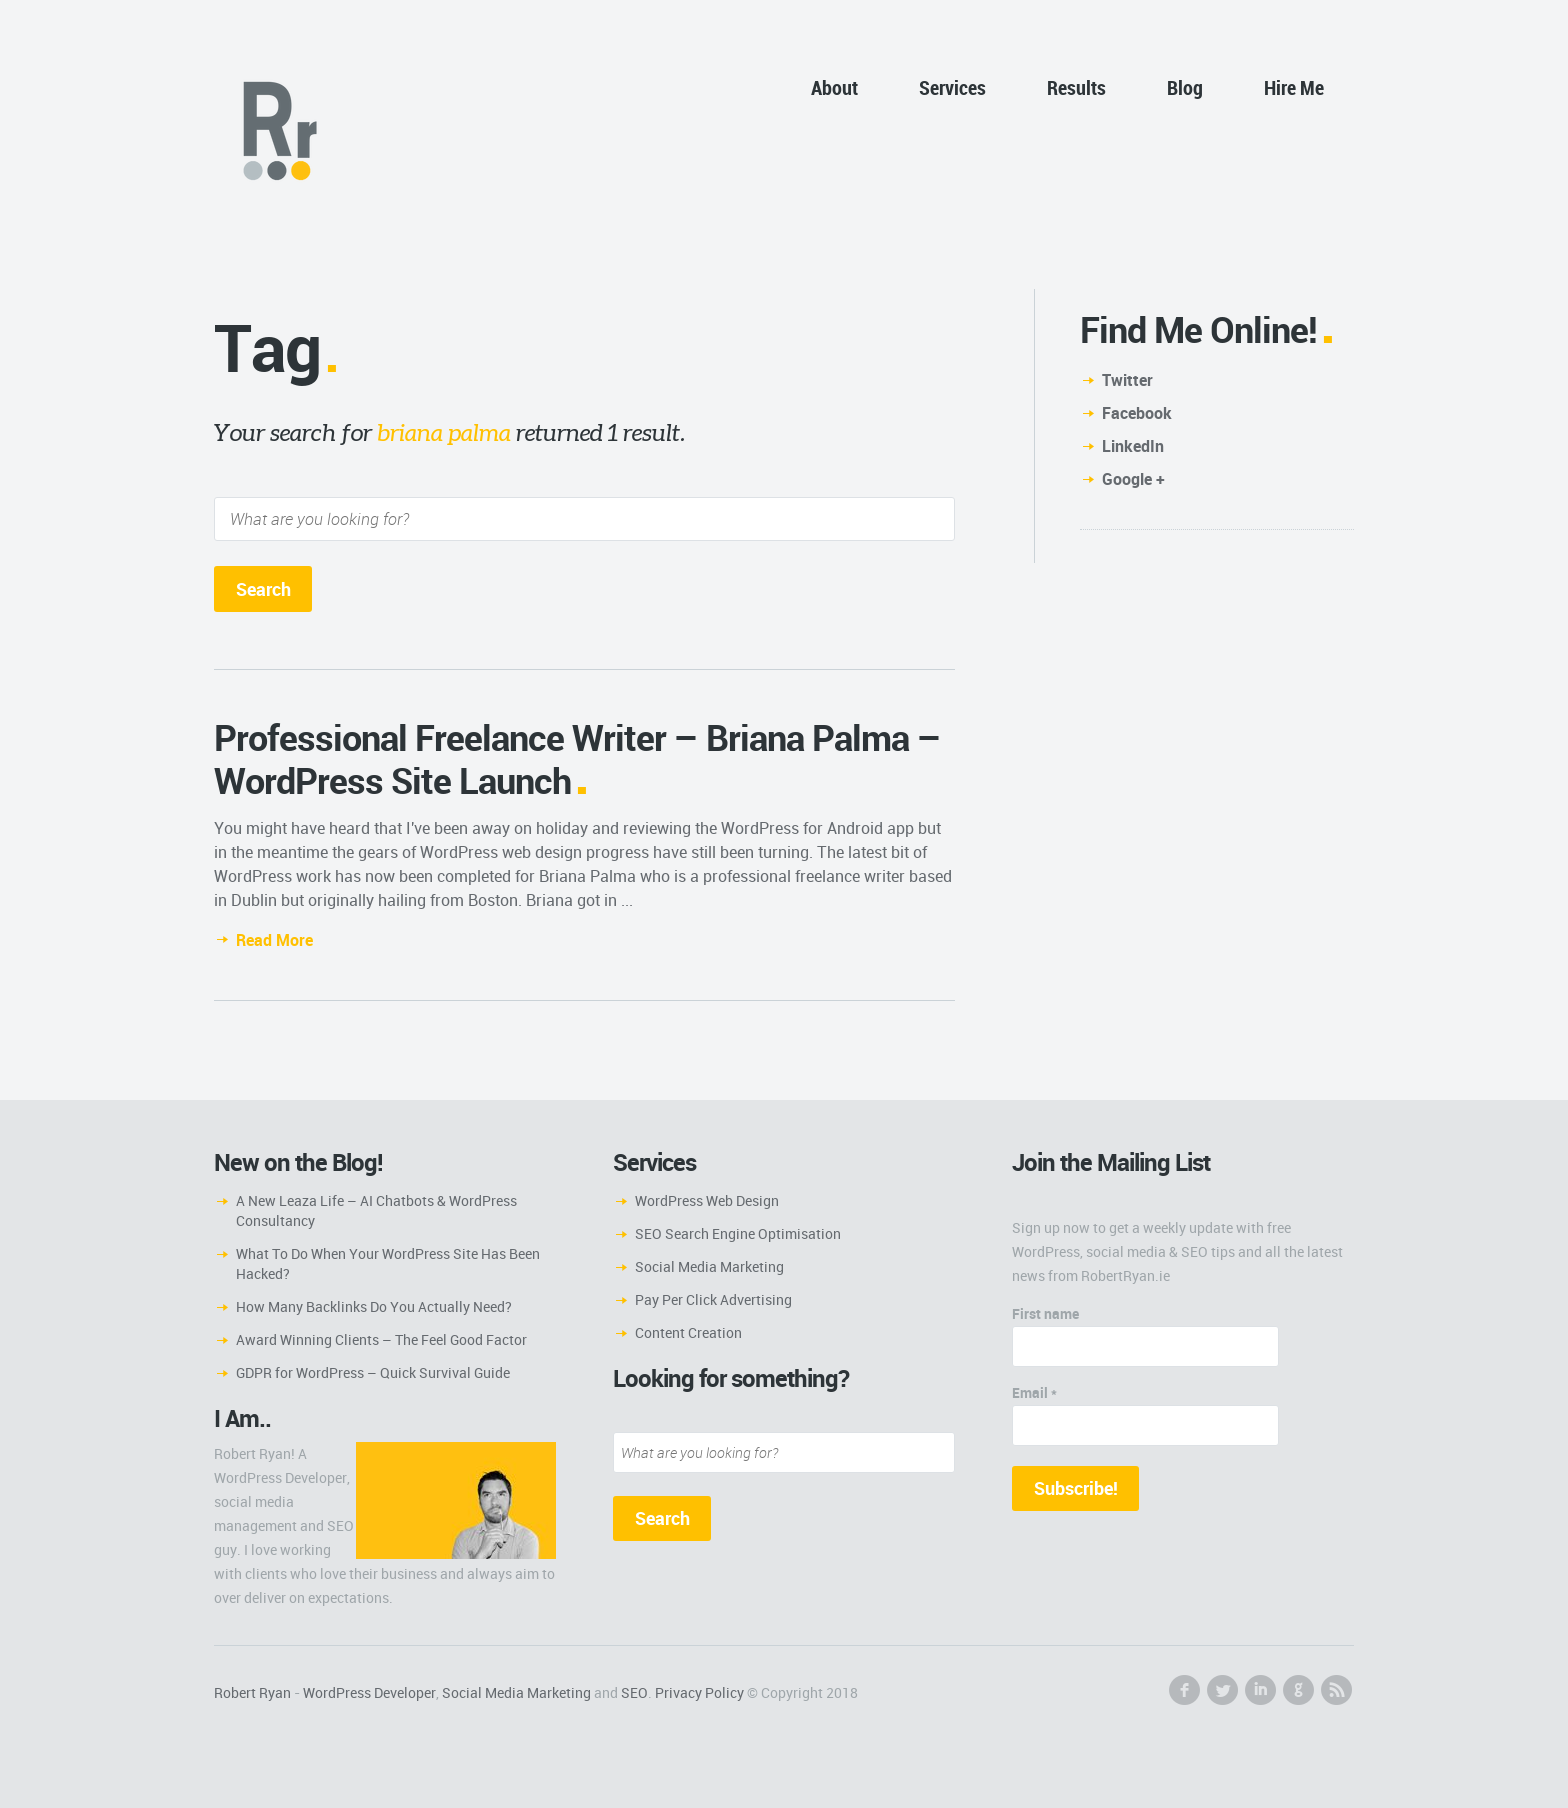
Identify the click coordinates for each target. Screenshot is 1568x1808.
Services (952, 87)
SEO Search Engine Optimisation (738, 1233)
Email (1034, 1392)
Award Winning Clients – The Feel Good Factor (381, 1339)
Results (1076, 87)
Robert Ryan (252, 1692)
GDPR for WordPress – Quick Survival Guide (373, 1372)
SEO (634, 1692)
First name (1045, 1313)
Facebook (1137, 413)
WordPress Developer (369, 1692)
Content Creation (688, 1332)
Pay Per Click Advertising (713, 1299)
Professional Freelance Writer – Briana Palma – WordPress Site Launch (577, 758)
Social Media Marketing (709, 1266)
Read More (274, 940)
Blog (1185, 87)
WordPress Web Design (707, 1200)
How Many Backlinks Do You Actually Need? (374, 1306)
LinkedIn (1133, 446)
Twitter (1127, 380)
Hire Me (1294, 87)
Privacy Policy (699, 1692)
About (834, 87)
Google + (1133, 479)
